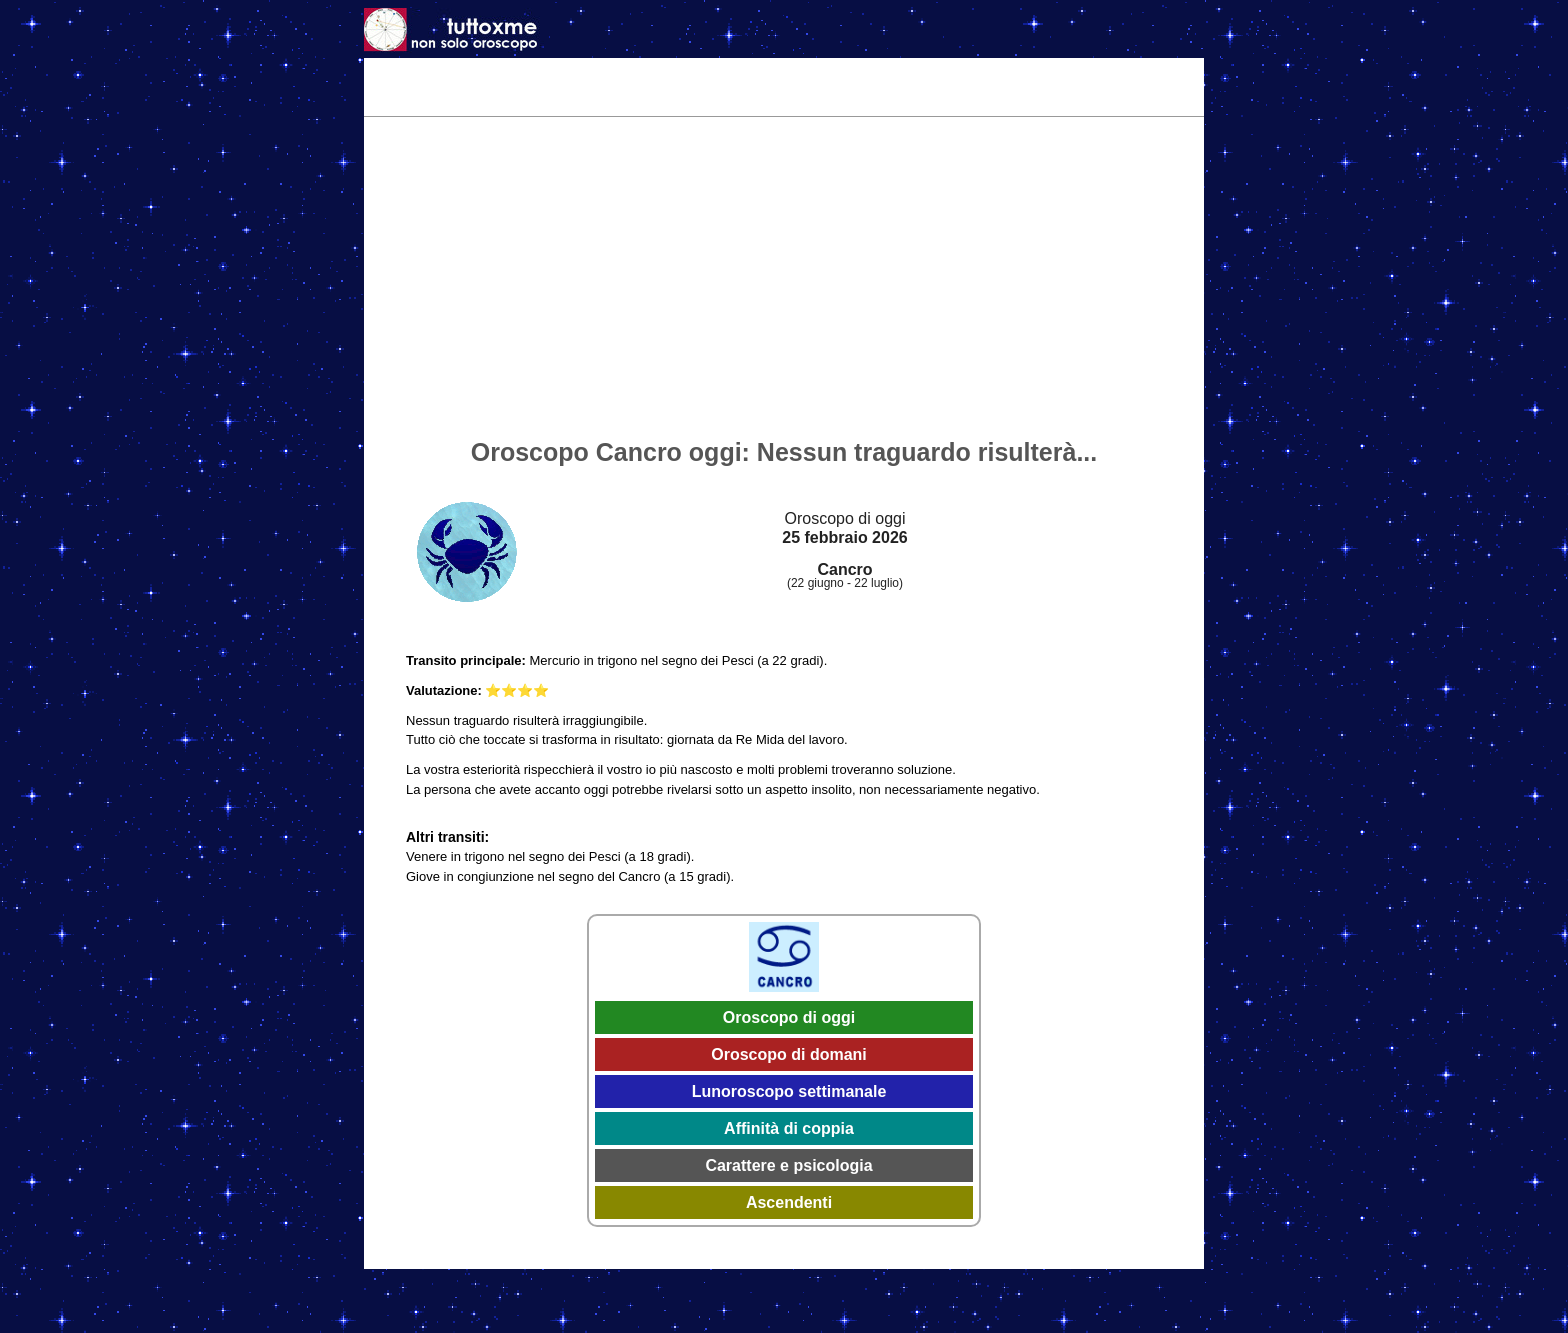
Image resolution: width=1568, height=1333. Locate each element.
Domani (614, 72)
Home (393, 72)
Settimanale (701, 72)
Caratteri (1005, 72)
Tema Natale (474, 72)
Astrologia (920, 72)
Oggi (552, 72)
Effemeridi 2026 (813, 72)
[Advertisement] (784, 281)
